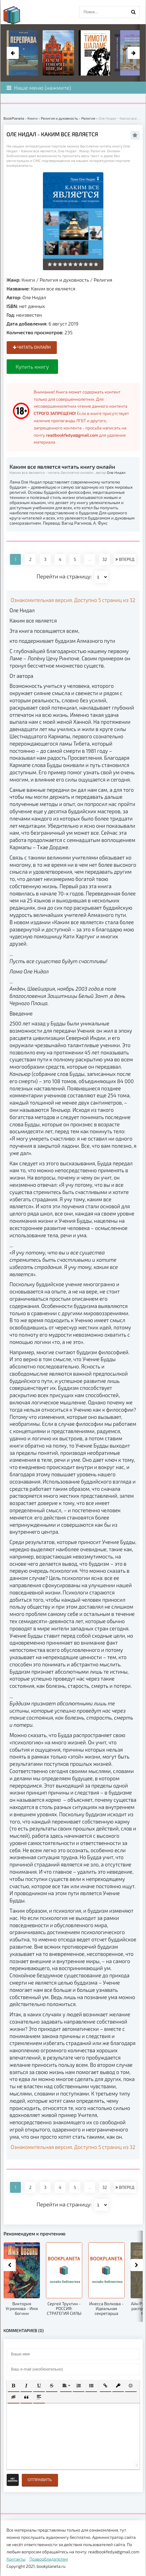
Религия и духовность (64, 280)
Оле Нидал (34, 297)
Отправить (40, 2479)
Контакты (16, 2558)
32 (104, 559)
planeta (17, 15)
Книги (28, 280)
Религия (103, 280)
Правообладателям (48, 2558)
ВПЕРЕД (124, 559)
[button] (13, 2385)
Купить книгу (32, 366)
